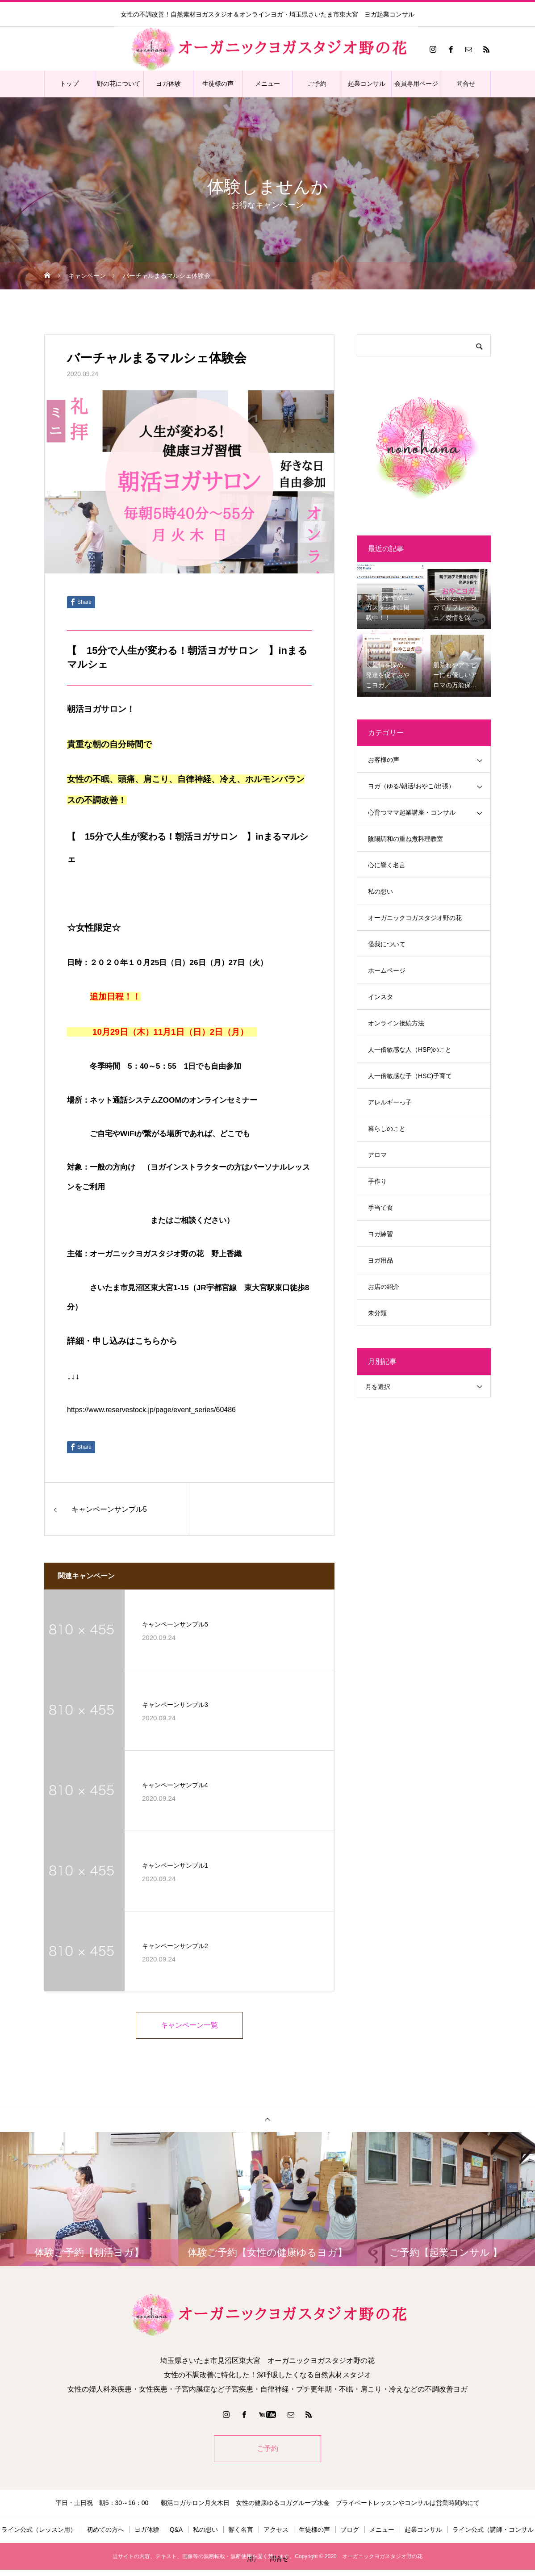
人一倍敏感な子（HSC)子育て (410, 1075)
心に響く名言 (386, 865)
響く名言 (240, 2531)
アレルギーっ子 (390, 1102)
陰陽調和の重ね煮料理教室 (405, 838)
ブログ (349, 2531)
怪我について (386, 944)
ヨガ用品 (380, 1260)
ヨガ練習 (380, 1234)
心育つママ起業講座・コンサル (412, 812)
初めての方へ (105, 2531)
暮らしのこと (386, 1128)
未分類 (377, 1313)
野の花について (119, 83)
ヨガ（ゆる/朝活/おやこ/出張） (411, 786)
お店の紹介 (383, 1286)
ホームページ (386, 970)
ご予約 (317, 83)
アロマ (377, 1154)
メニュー (267, 83)
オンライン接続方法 (396, 1023)
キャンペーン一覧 (189, 2025)
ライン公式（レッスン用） (38, 2531)
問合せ (465, 83)
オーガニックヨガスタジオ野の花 (415, 917)
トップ (69, 83)
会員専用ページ (416, 83)
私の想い (380, 891)
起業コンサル (366, 83)
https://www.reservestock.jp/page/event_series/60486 (151, 1409)
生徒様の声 (218, 83)
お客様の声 (383, 759)
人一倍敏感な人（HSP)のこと (409, 1049)
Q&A (176, 2531)
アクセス (275, 2531)
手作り (377, 1181)
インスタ (380, 996)
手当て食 (380, 1207)
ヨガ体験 (168, 83)
